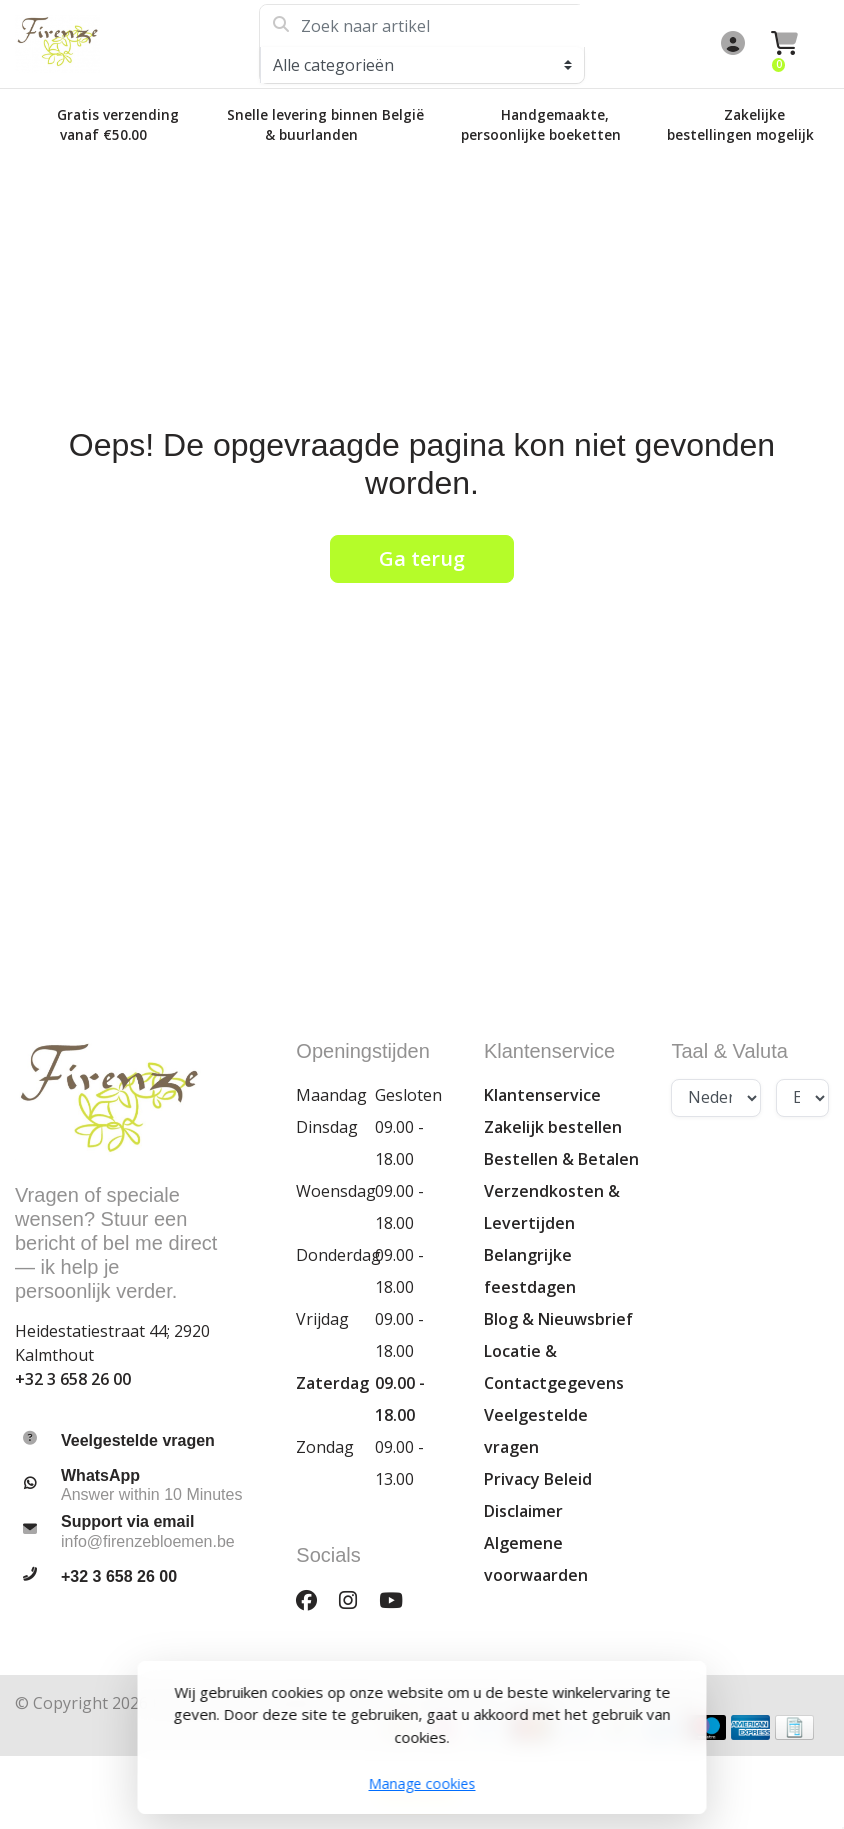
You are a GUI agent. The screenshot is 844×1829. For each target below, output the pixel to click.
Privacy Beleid (538, 1479)
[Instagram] (356, 1600)
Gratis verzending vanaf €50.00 (118, 124)
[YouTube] (399, 1600)
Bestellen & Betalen (561, 1159)
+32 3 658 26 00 (73, 1379)
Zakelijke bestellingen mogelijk (740, 124)
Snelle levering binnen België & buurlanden (325, 124)
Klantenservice (542, 1095)
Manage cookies (422, 1783)
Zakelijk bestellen (553, 1127)
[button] (730, 44)
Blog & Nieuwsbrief (558, 1319)
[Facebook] (314, 1600)
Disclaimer (523, 1511)
